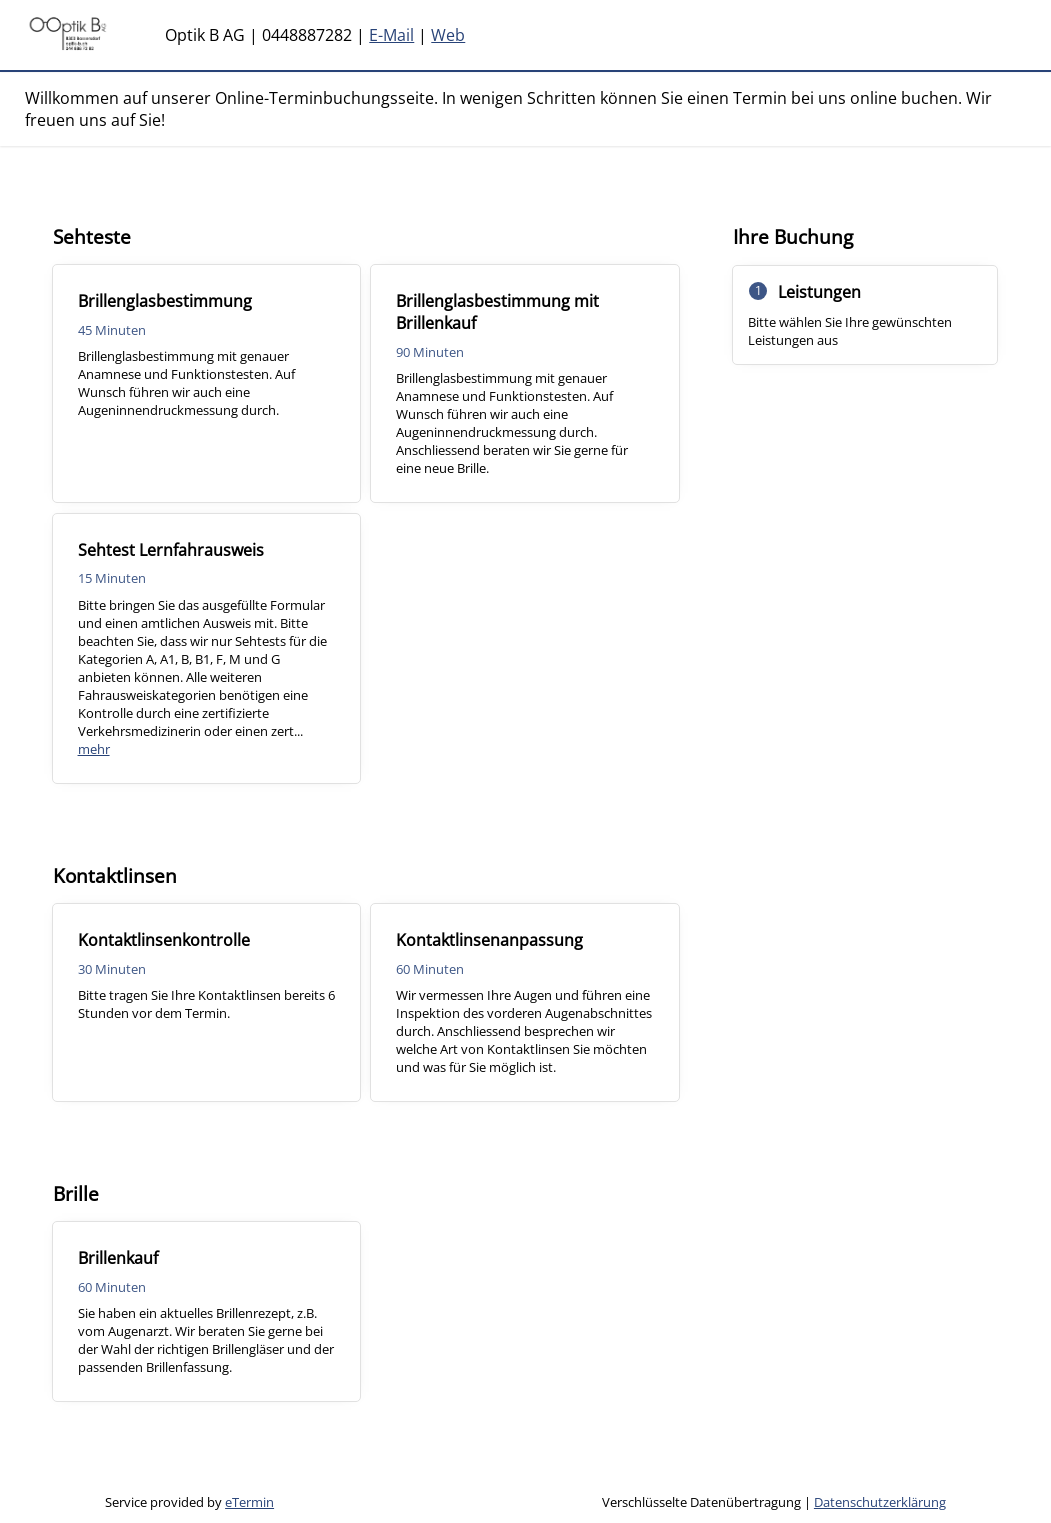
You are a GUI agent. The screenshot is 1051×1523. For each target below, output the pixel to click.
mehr (94, 749)
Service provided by (189, 1502)
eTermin (249, 1502)
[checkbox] (207, 383)
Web (448, 35)
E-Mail (391, 35)
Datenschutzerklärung (880, 1502)
